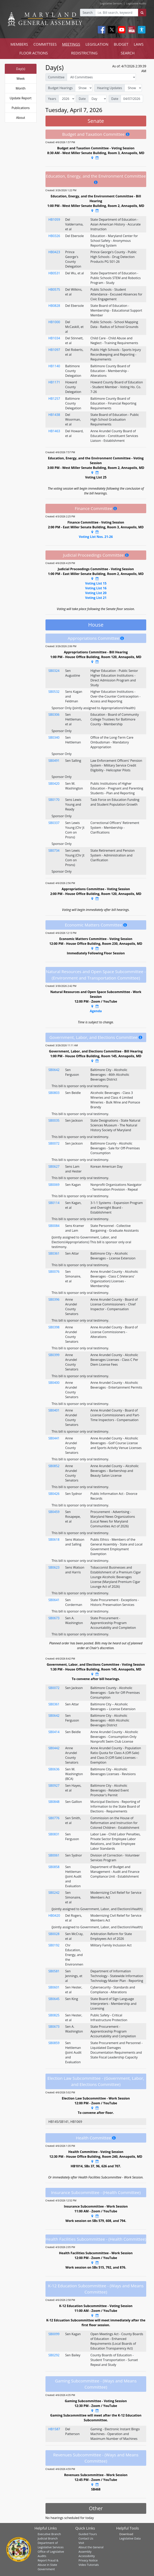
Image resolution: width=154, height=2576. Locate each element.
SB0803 (54, 1093)
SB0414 (54, 1732)
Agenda (96, 1011)
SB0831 (54, 1834)
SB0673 (54, 1618)
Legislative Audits (136, 3)
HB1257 (54, 398)
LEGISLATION (97, 44)
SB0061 (54, 1855)
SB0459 (54, 1512)
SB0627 (54, 1166)
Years (52, 98)
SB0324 (54, 670)
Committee (56, 77)
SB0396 (54, 1299)
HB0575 (54, 289)
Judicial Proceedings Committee (93, 555)
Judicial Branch (48, 2538)
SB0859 (54, 2043)
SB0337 (54, 823)
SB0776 (54, 1818)
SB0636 (54, 1769)
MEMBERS (19, 44)
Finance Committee (93, 508)
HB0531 (54, 273)
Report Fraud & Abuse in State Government (48, 2564)
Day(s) (20, 69)
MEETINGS (71, 44)
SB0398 (54, 1327)
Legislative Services (111, 3)
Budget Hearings (60, 88)
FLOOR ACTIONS (33, 52)
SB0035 (54, 1120)
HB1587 (54, 2429)
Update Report (21, 98)
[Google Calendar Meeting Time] (97, 158)
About (20, 117)
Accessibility (86, 2556)
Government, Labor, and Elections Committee (93, 1037)
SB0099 (54, 2334)
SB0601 (54, 1987)
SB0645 (54, 1999)
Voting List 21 (96, 598)
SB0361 (54, 1253)
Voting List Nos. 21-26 (96, 536)
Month (21, 88)
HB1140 (54, 366)
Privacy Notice (88, 2560)
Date (82, 98)
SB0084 (54, 1226)
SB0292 (54, 2355)
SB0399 (54, 1355)
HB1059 (54, 219)
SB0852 (54, 1466)
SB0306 (54, 714)
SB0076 (54, 1271)
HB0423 (54, 252)
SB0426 (54, 1493)
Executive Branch (49, 2534)
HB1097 (54, 349)
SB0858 (54, 1867)
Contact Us (85, 2538)
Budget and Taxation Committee (93, 134)
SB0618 (54, 1539)
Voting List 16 (96, 588)
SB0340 (54, 737)
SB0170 (54, 799)
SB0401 (54, 1410)
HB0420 (54, 1915)
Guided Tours (87, 2534)
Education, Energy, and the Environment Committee (96, 176)
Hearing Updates (109, 88)
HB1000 (54, 322)
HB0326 (54, 236)
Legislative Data (130, 2538)
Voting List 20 (96, 593)
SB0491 (54, 760)
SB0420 (54, 783)
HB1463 (54, 431)
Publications (21, 108)
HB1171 (54, 382)
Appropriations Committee (93, 638)
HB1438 (54, 414)
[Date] (132, 98)
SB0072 (54, 1143)
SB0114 (54, 1203)
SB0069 (54, 1184)
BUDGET (121, 44)
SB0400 (54, 1382)
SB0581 (54, 1971)
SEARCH (127, 52)
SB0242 (54, 1892)
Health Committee (93, 2138)
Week (21, 78)
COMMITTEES (45, 44)
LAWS (139, 44)
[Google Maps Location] (92, 158)
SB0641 (54, 1600)
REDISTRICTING (84, 52)
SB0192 (54, 1945)
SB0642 (54, 1070)
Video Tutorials (88, 2565)
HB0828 (54, 305)
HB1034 (54, 338)
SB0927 (54, 1785)
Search (88, 12)
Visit (81, 2543)
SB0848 (54, 1801)
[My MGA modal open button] (130, 29)
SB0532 (54, 691)
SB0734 (54, 850)
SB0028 (54, 1934)
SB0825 (54, 2015)
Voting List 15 (96, 583)
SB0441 (54, 1438)
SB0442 (54, 1748)
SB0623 (54, 1567)
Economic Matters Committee (93, 925)
